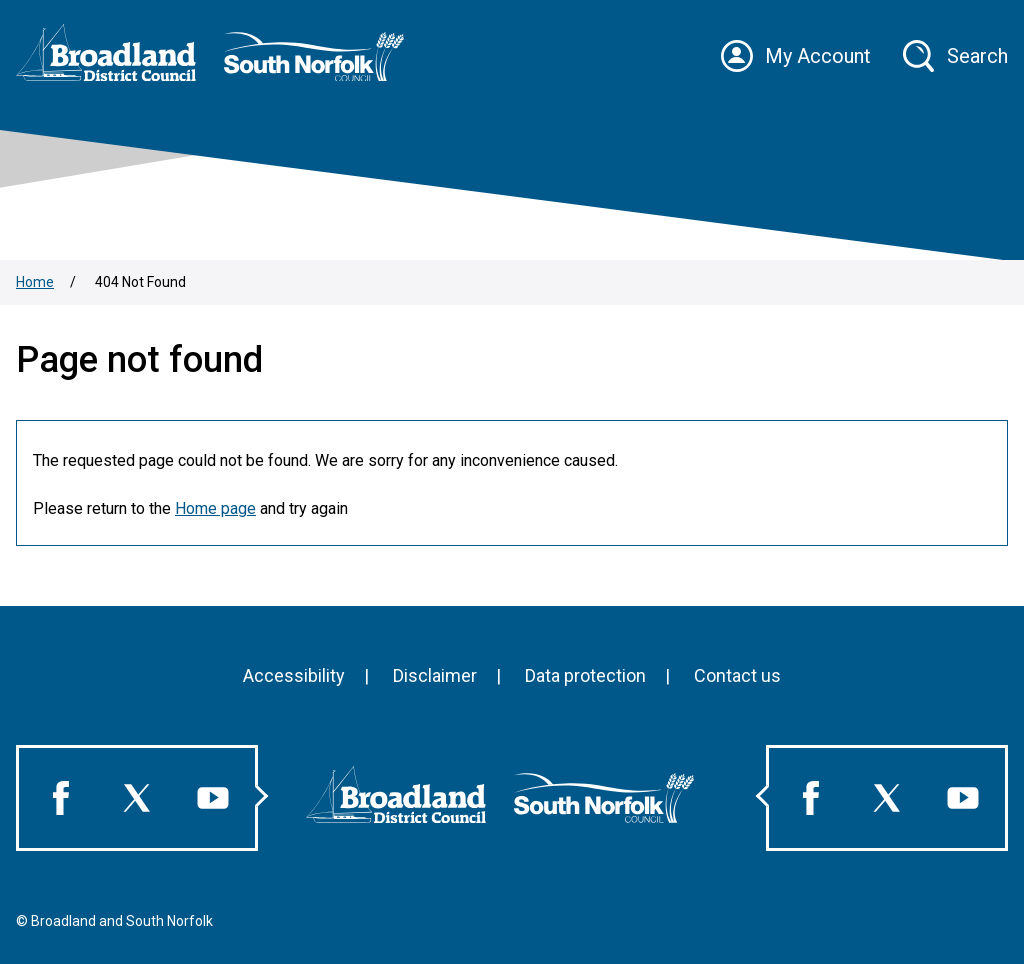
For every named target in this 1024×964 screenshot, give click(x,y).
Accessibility (294, 675)
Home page (215, 508)
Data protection (585, 675)
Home (35, 282)
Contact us (737, 675)
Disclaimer (435, 675)
